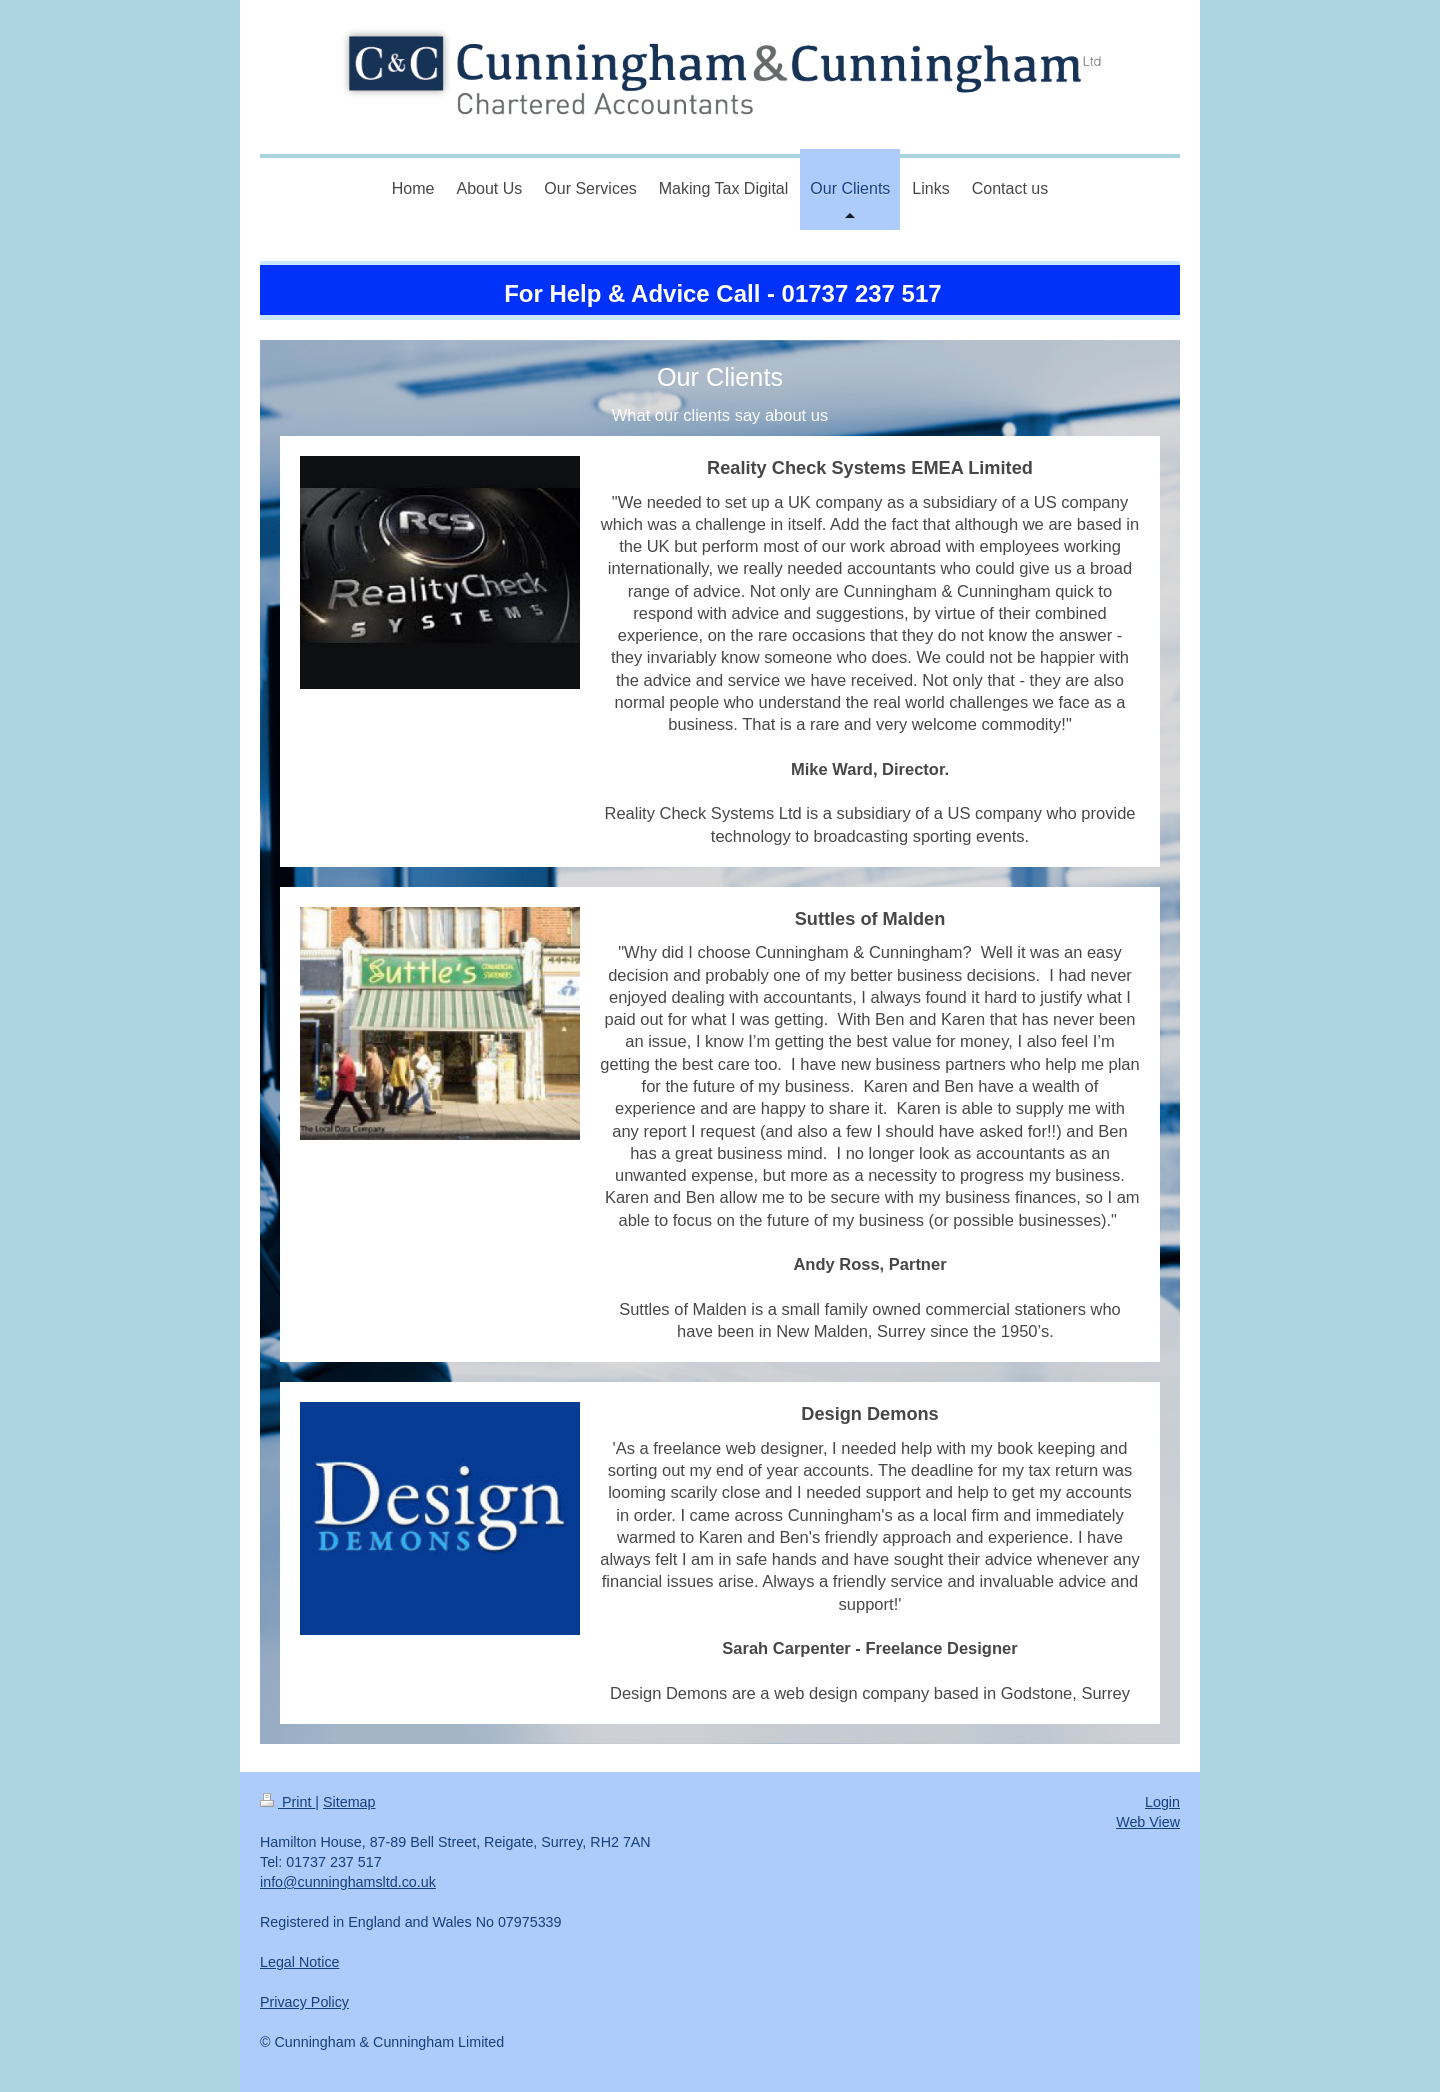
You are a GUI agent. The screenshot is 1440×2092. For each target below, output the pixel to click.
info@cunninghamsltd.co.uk (348, 1882)
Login (1162, 1802)
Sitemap (349, 1802)
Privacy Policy (304, 2002)
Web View (1148, 1822)
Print (287, 1802)
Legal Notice (299, 1962)
